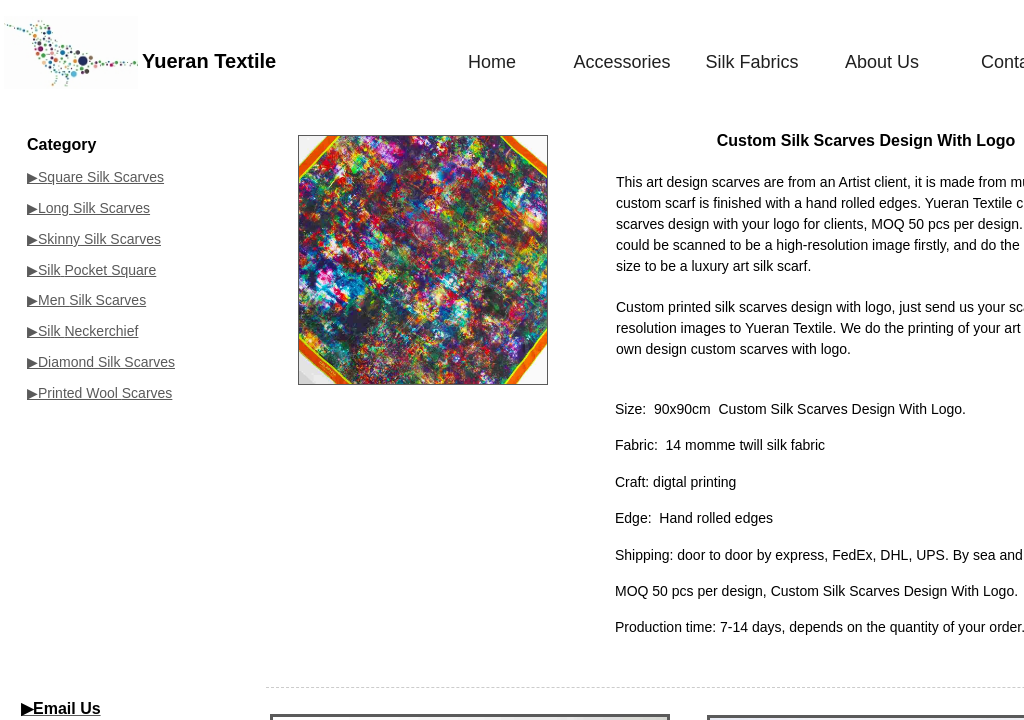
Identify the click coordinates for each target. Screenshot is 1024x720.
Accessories (621, 62)
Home (492, 62)
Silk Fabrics (751, 62)
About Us (882, 62)
